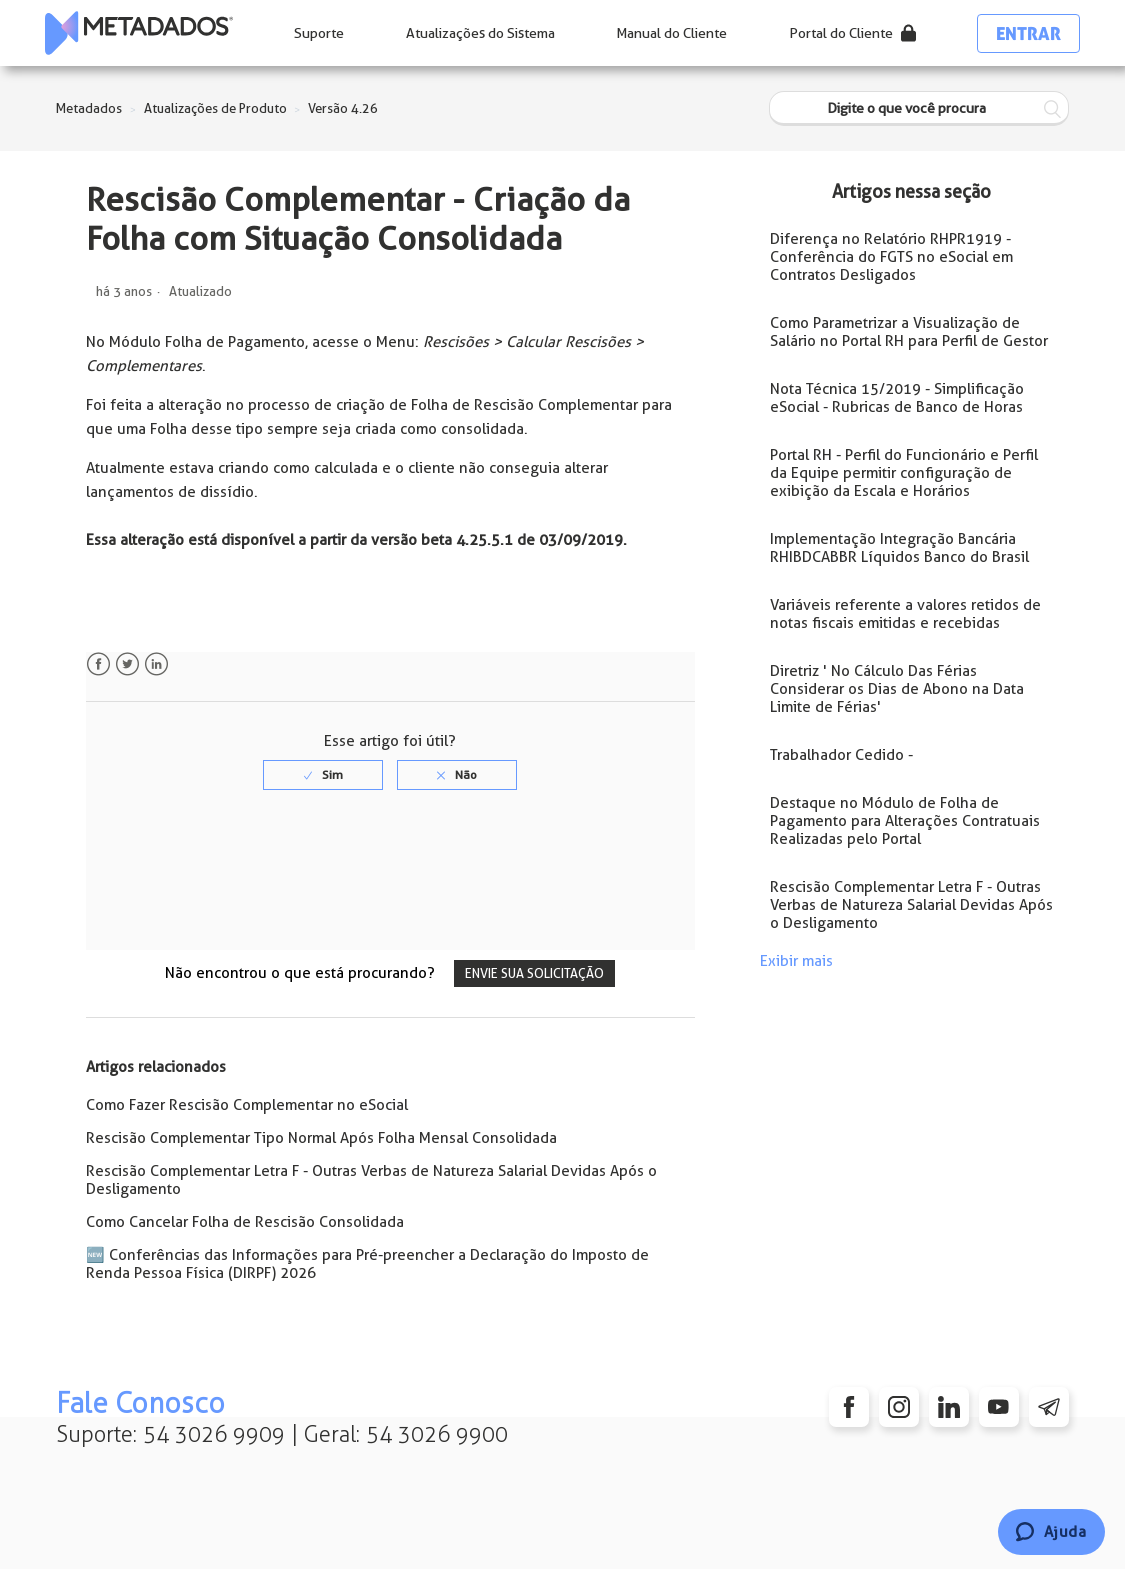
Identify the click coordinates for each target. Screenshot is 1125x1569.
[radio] (323, 775)
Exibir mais (796, 961)
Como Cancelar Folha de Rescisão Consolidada (245, 1222)
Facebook (98, 664)
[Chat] (1051, 1532)
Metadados (89, 108)
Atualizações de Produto (215, 108)
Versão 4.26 (343, 108)
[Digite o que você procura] (919, 108)
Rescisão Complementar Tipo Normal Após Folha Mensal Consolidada (321, 1138)
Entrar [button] (1028, 33)
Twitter (127, 664)
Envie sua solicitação (534, 973)
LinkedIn (156, 664)
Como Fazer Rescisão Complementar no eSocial (247, 1105)
